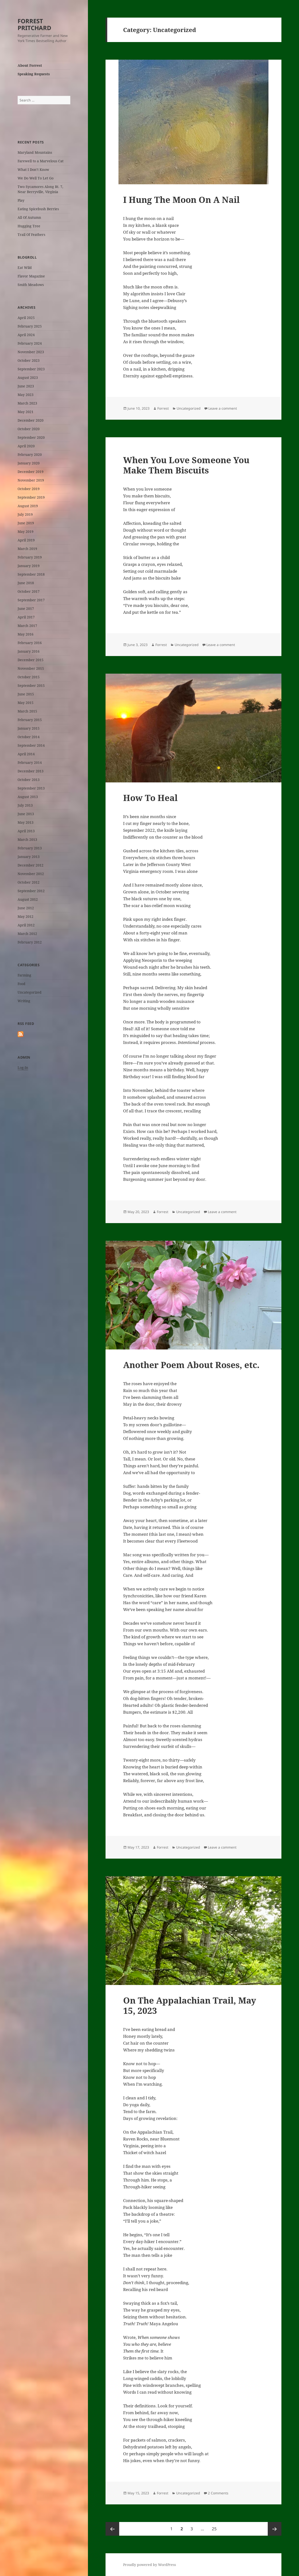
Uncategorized (30, 992)
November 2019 (31, 480)
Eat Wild (25, 267)
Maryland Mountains (35, 152)
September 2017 (31, 600)
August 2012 (28, 899)
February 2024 (30, 343)
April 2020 (26, 446)
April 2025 (26, 317)
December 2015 (30, 660)
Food (21, 983)
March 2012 (27, 933)
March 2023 (27, 403)
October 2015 (29, 677)
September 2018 (31, 574)
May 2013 (25, 822)
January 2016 (29, 651)
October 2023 (29, 360)
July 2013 (25, 805)
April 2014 (26, 754)
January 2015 (29, 728)
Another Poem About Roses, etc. (191, 1364)
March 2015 (27, 711)
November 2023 (31, 352)
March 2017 (27, 625)
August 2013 (28, 796)
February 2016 (30, 642)
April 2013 (26, 831)
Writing (24, 1000)
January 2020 (29, 463)
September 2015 (31, 685)
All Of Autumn (29, 217)
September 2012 (31, 890)
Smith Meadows (31, 284)
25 (216, 2527)
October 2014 (29, 736)
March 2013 (27, 839)
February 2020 (30, 454)
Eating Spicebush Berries (38, 209)
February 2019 (30, 557)
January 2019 (29, 565)
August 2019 (28, 506)
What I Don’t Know (33, 169)
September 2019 (31, 497)
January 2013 (29, 856)
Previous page (112, 2529)
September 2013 (31, 788)
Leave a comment (222, 408)
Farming (24, 975)
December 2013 (30, 771)
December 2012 (30, 865)
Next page (274, 2529)
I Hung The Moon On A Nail (181, 199)
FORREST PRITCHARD (34, 24)
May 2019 (25, 531)
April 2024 (26, 334)
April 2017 (26, 617)
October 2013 (29, 779)
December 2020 (30, 420)
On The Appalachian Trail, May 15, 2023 (189, 2005)
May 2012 (25, 916)
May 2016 (25, 634)
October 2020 (29, 429)
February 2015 (30, 719)
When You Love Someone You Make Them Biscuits (186, 465)
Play (21, 200)
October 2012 (29, 882)
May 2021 (25, 411)
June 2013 (26, 813)
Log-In (23, 1067)
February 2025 (30, 326)
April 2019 (26, 540)
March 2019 (27, 548)
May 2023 (25, 394)
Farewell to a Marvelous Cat (41, 161)
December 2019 (30, 471)
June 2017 (26, 608)
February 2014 (30, 762)
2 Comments (218, 2493)
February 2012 (30, 942)
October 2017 (29, 591)
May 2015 (25, 702)
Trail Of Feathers (31, 234)
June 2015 (26, 694)
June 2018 (26, 583)
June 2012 (26, 908)
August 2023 (28, 377)
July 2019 (25, 514)
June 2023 (26, 386)
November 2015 (31, 668)
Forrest (163, 408)
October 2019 (29, 488)
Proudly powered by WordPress (149, 2564)
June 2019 (26, 523)
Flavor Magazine (31, 276)
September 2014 (31, 745)
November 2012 (31, 873)
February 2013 (30, 848)
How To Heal (150, 797)
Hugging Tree (29, 226)
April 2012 (26, 925)
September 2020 (31, 437)
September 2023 (31, 369)
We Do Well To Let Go (35, 178)
